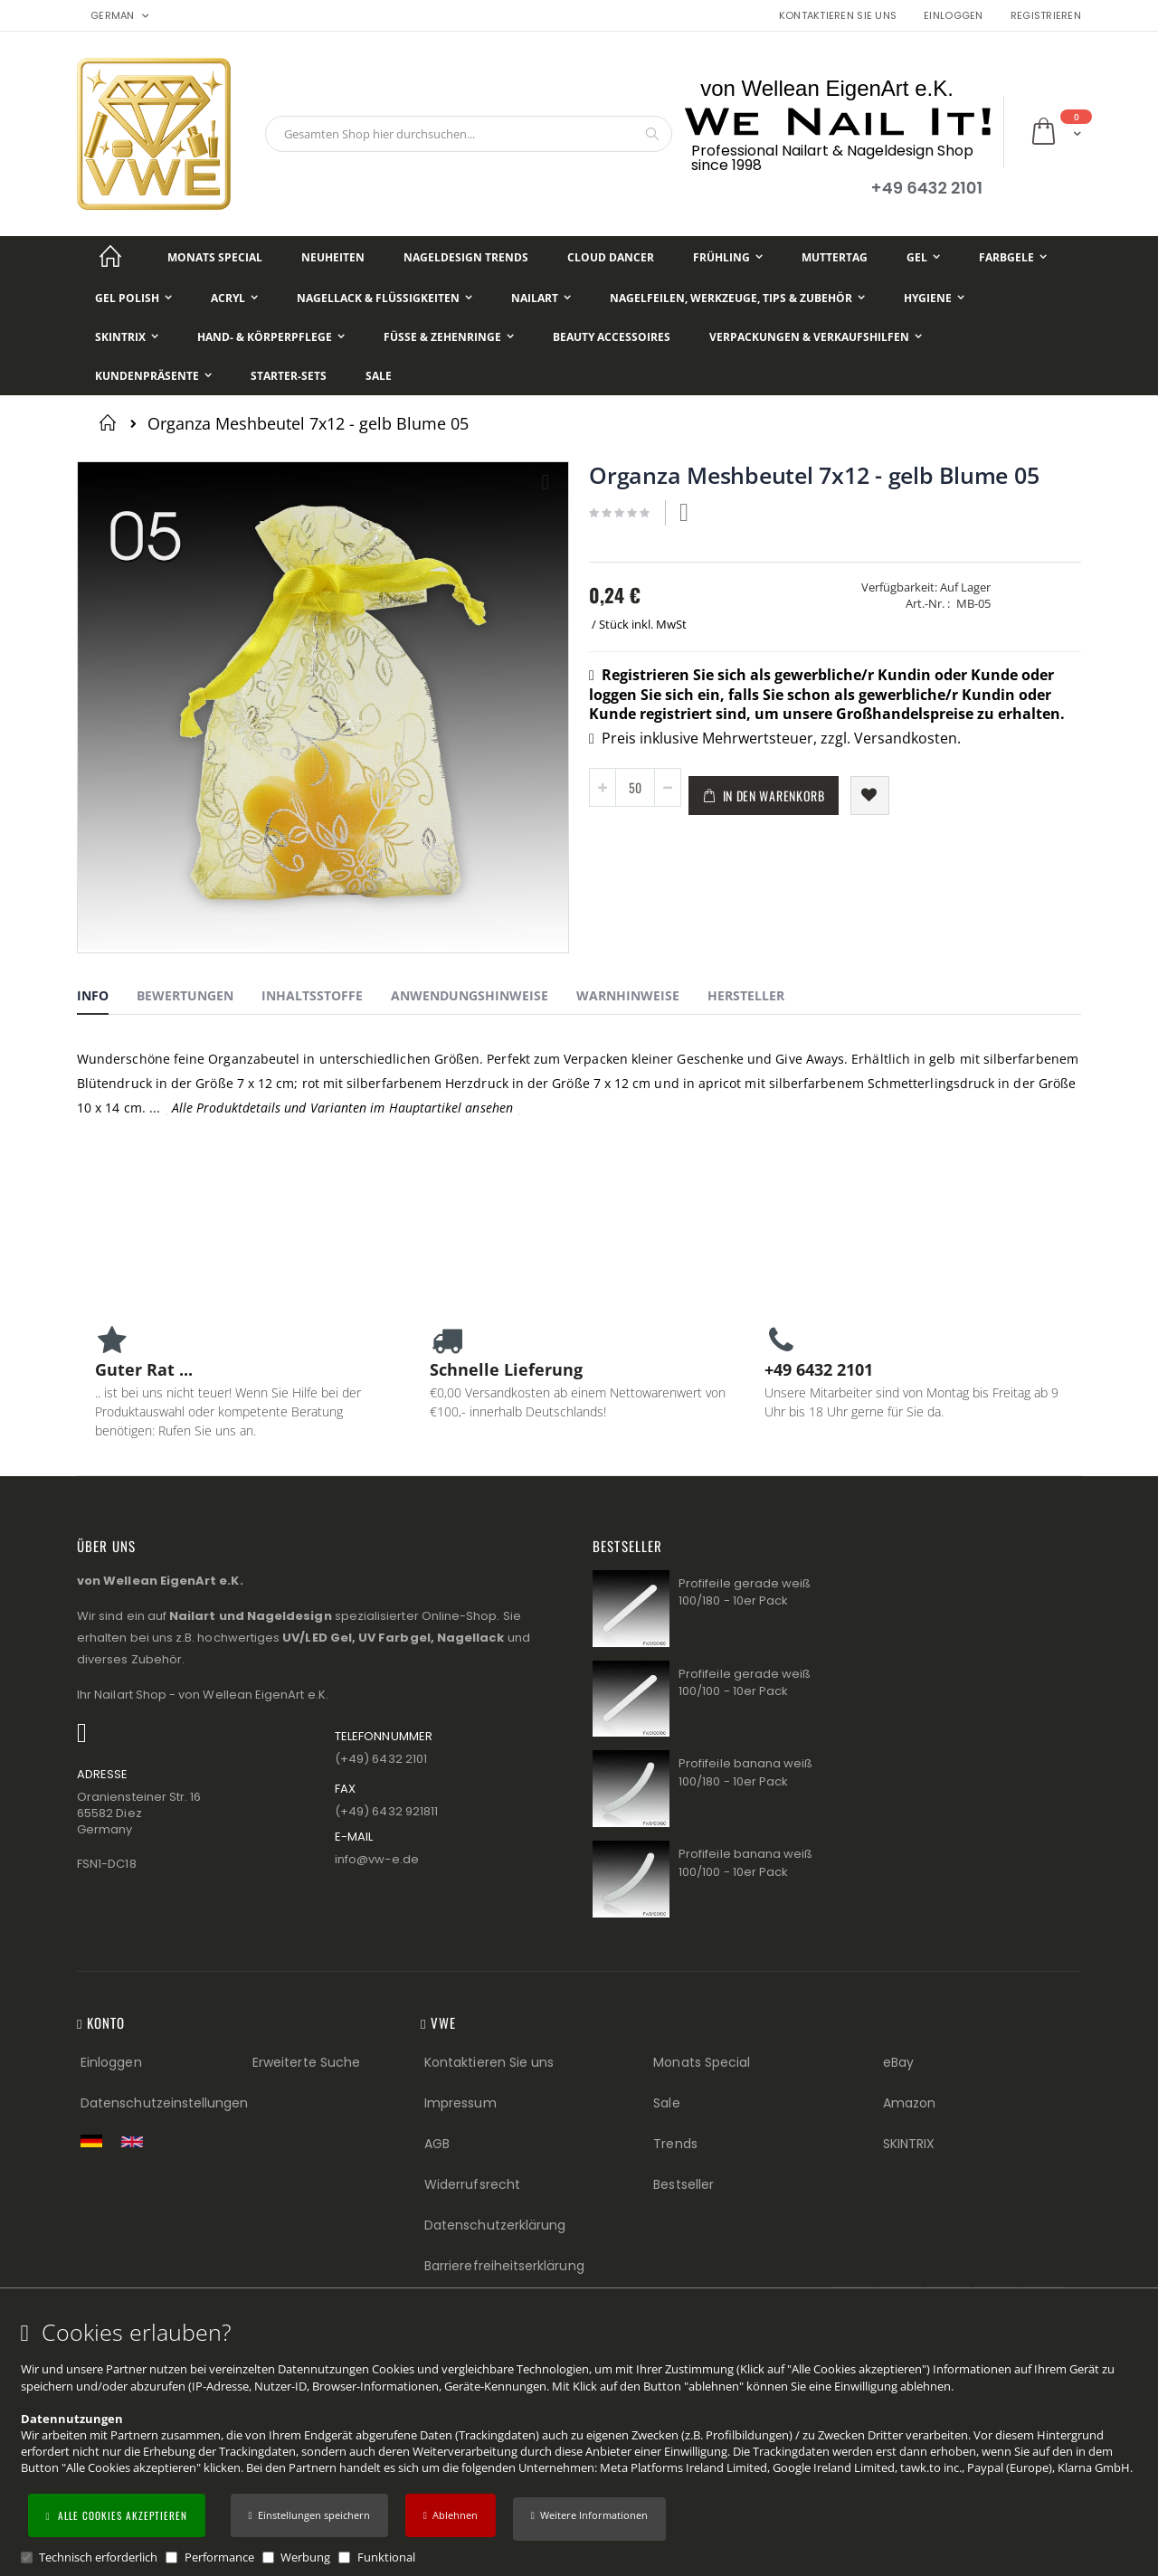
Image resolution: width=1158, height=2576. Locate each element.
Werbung (305, 2557)
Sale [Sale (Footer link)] (666, 2103)
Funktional (386, 2557)
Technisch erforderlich (98, 2557)
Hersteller (745, 995)
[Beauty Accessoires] (611, 336)
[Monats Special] (214, 257)
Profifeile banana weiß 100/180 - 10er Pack (745, 1772)
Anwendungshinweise (469, 995)
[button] (589, 2519)
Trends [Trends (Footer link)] (675, 2144)
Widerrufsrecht (472, 2184)
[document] (582, 2442)
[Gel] (923, 257)
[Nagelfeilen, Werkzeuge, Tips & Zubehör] (737, 298)
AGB (437, 2144)
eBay (898, 2062)
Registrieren (1046, 16)
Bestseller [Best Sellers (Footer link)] (683, 2184)
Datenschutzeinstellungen (165, 2103)
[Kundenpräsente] (153, 375)
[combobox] (468, 134)
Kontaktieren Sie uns (838, 16)
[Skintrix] (126, 336)
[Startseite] (110, 257)
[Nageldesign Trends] (465, 257)
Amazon (909, 2103)
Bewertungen (185, 995)
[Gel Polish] (133, 298)
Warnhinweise (627, 995)
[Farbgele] (1013, 257)
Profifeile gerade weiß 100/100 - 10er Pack (745, 1682)
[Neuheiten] (333, 257)
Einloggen (953, 16)
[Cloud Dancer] (610, 257)
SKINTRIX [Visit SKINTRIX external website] (909, 2144)
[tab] (106, 998)
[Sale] (378, 375)
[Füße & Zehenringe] (448, 336)
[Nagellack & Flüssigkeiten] (384, 298)
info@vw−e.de (377, 1859)
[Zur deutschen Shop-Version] (96, 2141)
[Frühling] (728, 257)
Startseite (111, 422)
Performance (219, 2557)
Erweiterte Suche (306, 2062)
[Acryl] (234, 298)
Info (93, 995)
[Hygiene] (934, 298)
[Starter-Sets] (289, 375)
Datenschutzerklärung (494, 2225)
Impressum (460, 2103)
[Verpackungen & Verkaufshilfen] (815, 336)
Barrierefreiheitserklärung (504, 2266)
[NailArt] (541, 298)
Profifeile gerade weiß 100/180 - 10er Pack (745, 1592)
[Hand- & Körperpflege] (271, 336)
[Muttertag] (834, 257)
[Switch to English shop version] (137, 2142)
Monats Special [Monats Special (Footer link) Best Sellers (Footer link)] (701, 2062)
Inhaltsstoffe (312, 995)
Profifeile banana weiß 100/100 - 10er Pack (745, 1862)
